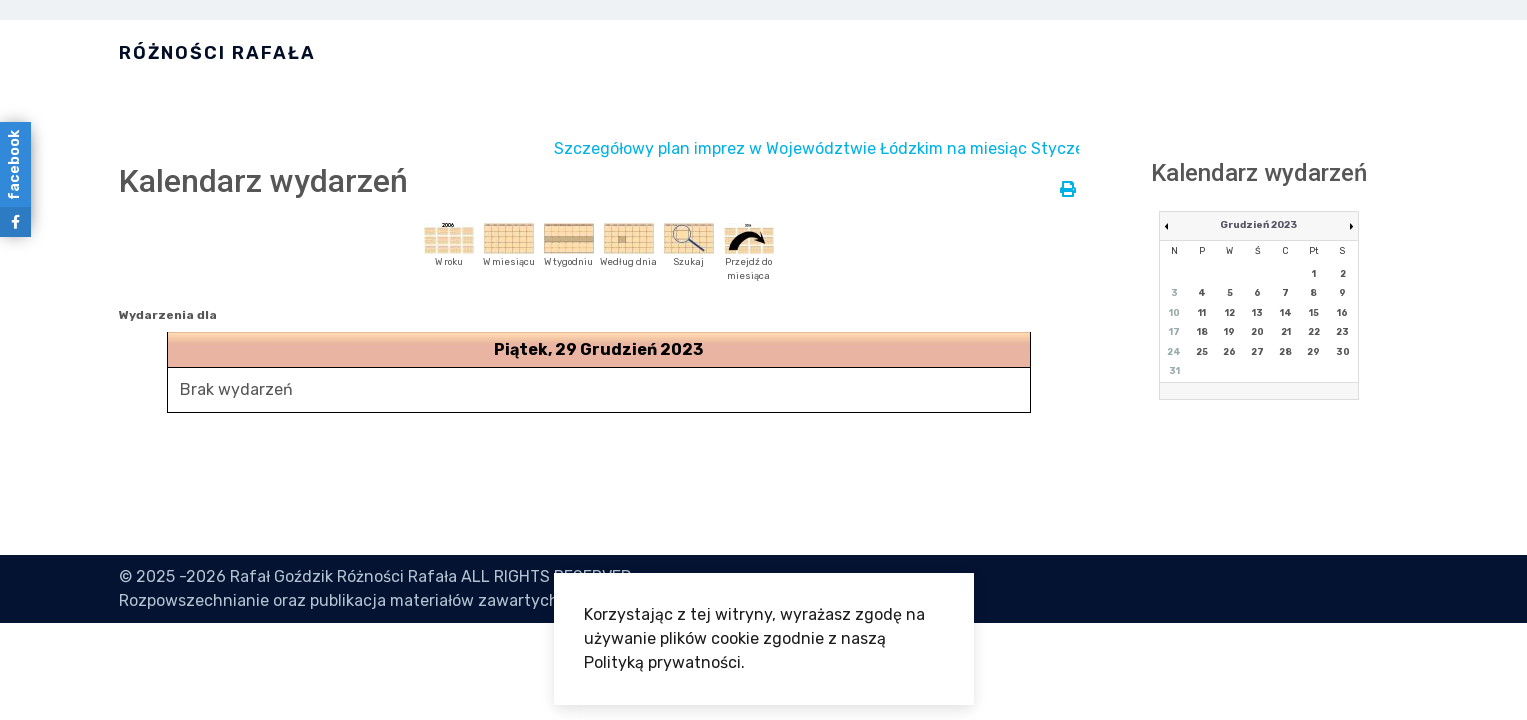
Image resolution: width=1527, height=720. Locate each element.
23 (1342, 332)
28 (1285, 352)
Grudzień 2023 (1258, 225)
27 (1257, 352)
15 (1314, 313)
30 (1343, 352)
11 (1202, 313)
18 (1202, 332)
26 (1229, 352)
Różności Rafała (217, 53)
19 (1229, 332)
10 (1174, 313)
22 (1314, 332)
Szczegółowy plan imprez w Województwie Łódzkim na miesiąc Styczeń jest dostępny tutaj (923, 148)
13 (1257, 313)
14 (1286, 313)
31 (1174, 371)
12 (1230, 313)
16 (1342, 313)
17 (1174, 332)
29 (1313, 352)
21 (1286, 332)
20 (1257, 332)
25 (1202, 352)
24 (1174, 352)
